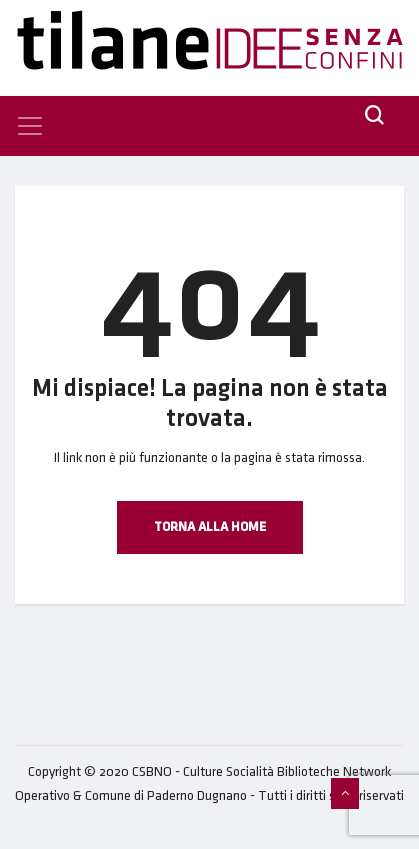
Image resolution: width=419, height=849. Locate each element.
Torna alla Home (210, 527)
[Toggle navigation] (30, 126)
